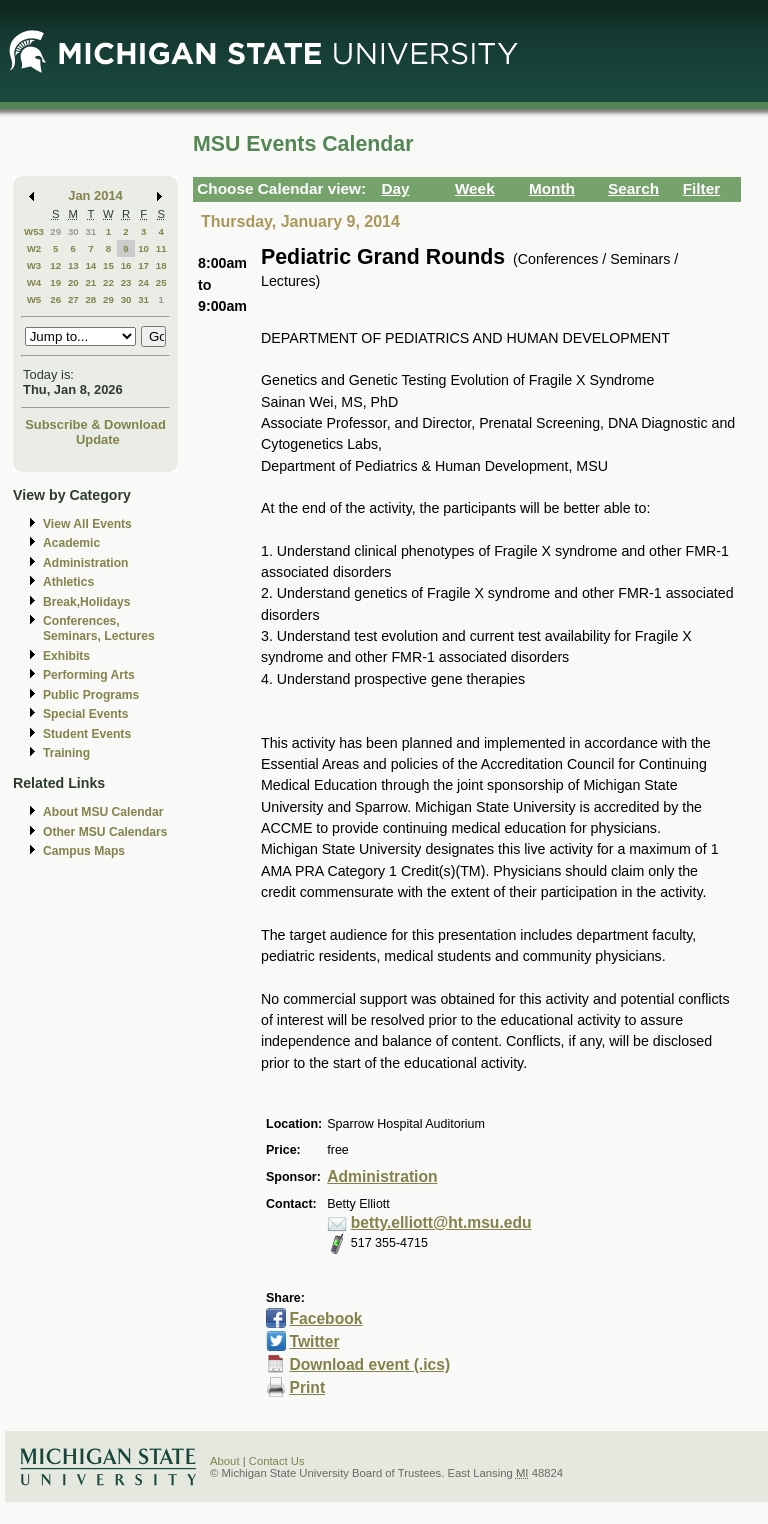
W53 (34, 231)
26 (55, 299)
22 (108, 282)
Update (98, 439)
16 (126, 265)
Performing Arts (89, 675)
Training (66, 753)
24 (143, 282)
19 (55, 282)
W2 (34, 248)
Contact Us (277, 1461)
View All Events (87, 524)
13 (73, 265)
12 (55, 265)
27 (73, 299)
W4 (34, 282)
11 (161, 248)
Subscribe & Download (95, 424)
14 (90, 265)
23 (126, 282)
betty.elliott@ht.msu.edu (441, 1222)
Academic (71, 543)
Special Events (85, 714)
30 (73, 231)
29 (55, 231)
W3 (34, 265)
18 (161, 265)
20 (73, 282)
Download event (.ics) (370, 1364)
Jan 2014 (95, 195)
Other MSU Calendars (105, 832)
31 (90, 231)
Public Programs (91, 695)
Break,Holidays (87, 602)
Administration (85, 563)
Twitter (314, 1341)
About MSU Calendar (103, 812)
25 (161, 282)
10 (143, 248)
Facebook (326, 1318)
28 (90, 299)
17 (143, 265)
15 (108, 265)
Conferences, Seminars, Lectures (99, 628)
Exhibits (66, 656)
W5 (34, 299)
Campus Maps (84, 851)
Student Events (87, 734)
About (225, 1461)
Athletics (68, 582)
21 (90, 282)
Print (308, 1387)
